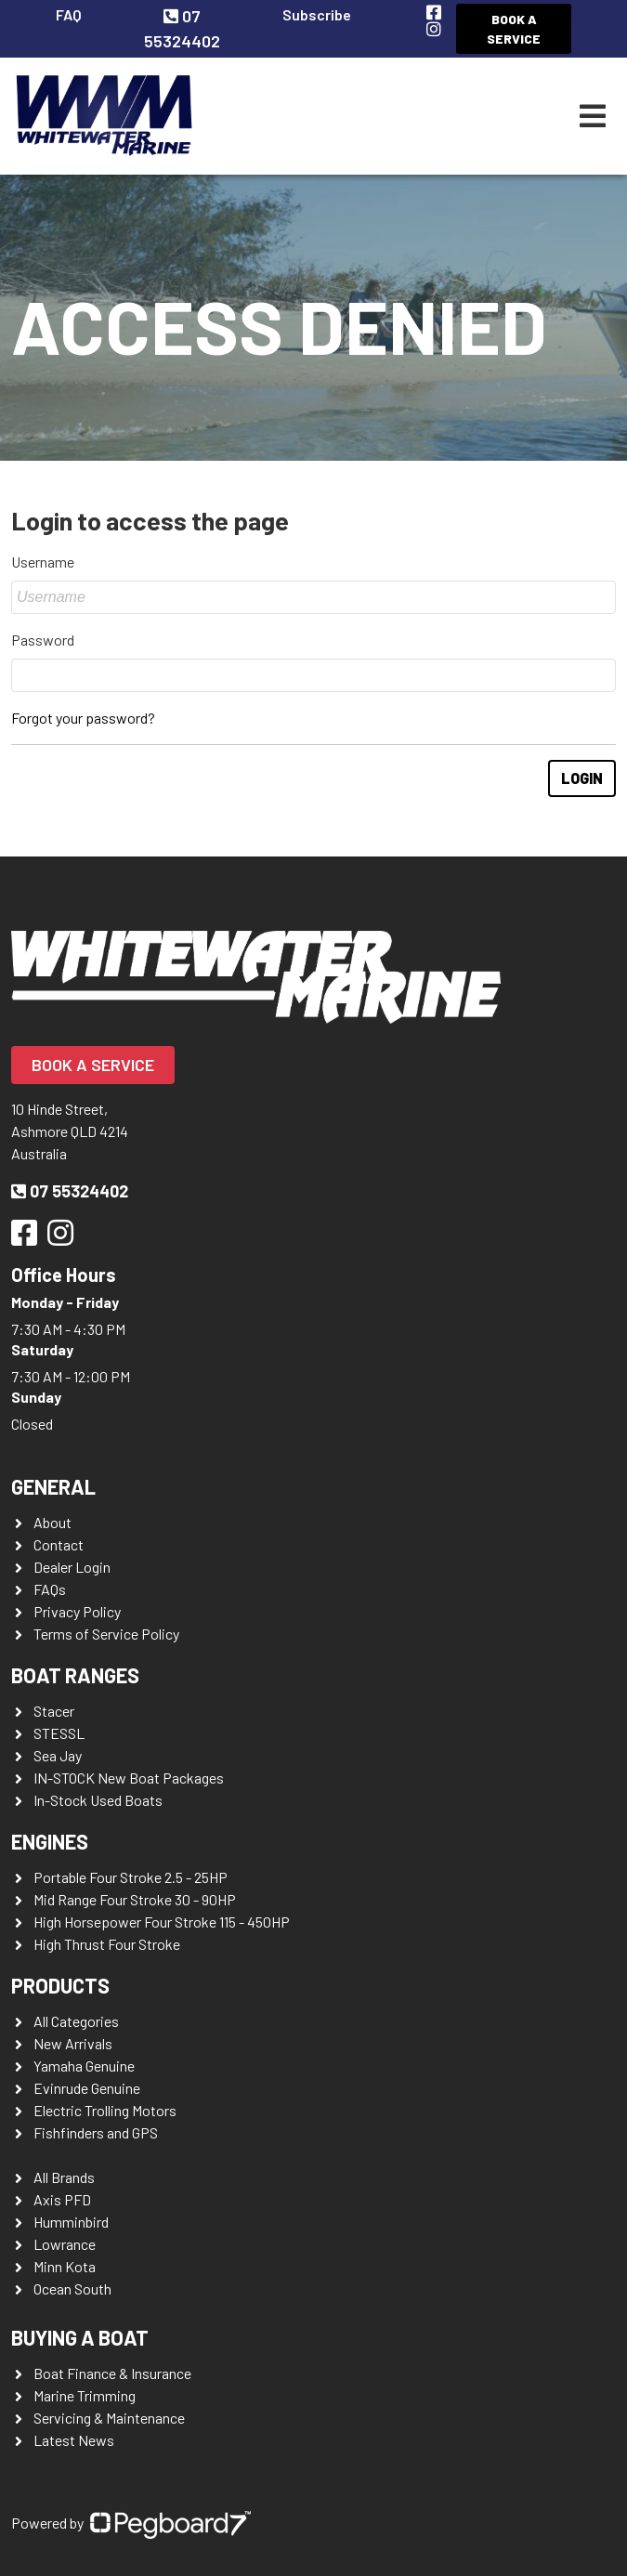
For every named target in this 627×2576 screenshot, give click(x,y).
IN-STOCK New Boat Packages (128, 1777)
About (52, 1522)
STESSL (59, 1733)
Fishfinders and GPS (95, 2132)
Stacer (53, 1711)
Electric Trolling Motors (104, 2110)
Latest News (73, 2440)
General (53, 1486)
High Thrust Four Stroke (106, 1944)
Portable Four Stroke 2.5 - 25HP (130, 1877)
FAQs (49, 1589)
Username (42, 561)
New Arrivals (72, 2043)
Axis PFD (62, 2199)
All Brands (64, 2177)
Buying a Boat (80, 2337)
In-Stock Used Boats (98, 1800)
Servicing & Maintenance (109, 2417)
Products (60, 1985)
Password (42, 639)
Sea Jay (57, 1755)
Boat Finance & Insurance (112, 2373)
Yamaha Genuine (84, 2065)
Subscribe (316, 14)
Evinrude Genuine (86, 2088)
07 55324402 (69, 1191)
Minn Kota (64, 2266)
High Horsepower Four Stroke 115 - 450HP (161, 1921)
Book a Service (514, 28)
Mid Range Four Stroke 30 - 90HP (134, 1899)
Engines (49, 1841)
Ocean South (72, 2288)
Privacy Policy (77, 1611)
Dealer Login (72, 1567)
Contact (58, 1544)
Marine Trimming (84, 2395)
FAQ (69, 14)
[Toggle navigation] (592, 116)
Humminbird (71, 2221)
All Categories (76, 2021)
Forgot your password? (83, 717)
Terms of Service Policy (106, 1633)
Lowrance (64, 2244)
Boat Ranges (75, 1675)
